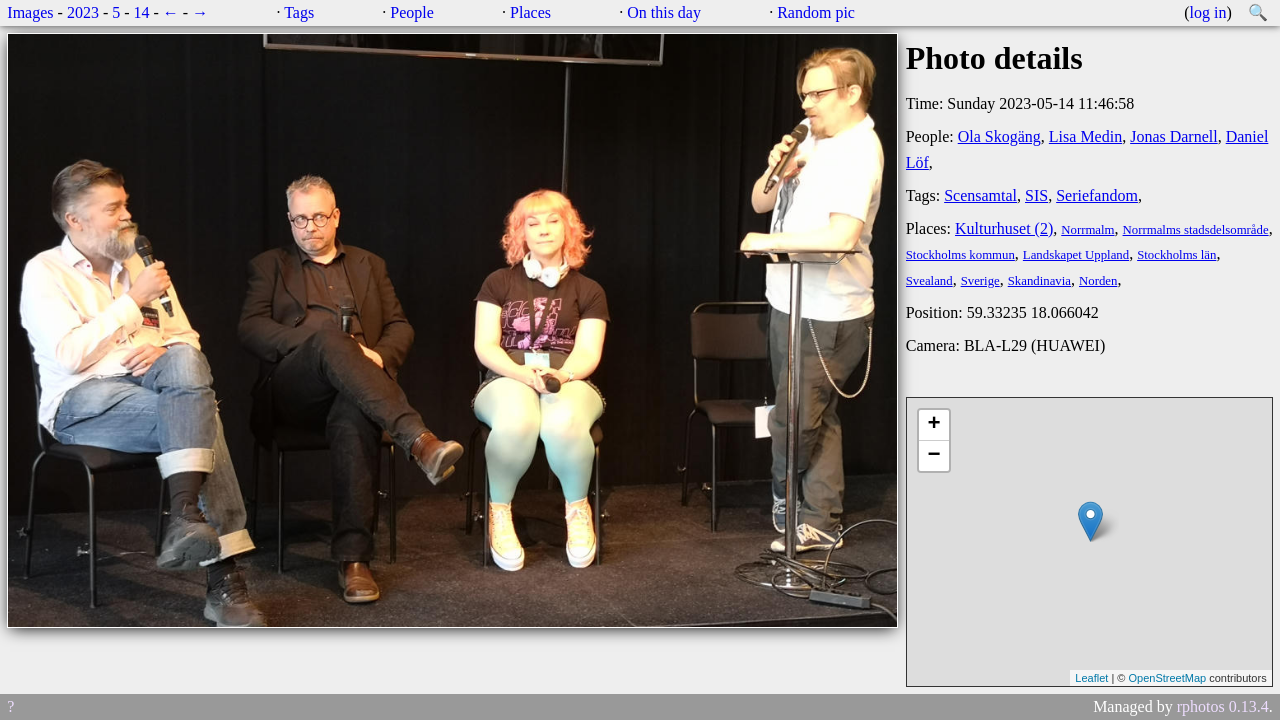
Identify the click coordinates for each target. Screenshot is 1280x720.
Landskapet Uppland (1076, 255)
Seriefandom (1097, 195)
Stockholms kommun (960, 255)
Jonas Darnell (1174, 136)
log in (1208, 12)
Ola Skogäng (999, 136)
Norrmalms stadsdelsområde (1196, 230)
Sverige (980, 281)
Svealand (929, 281)
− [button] (934, 456)
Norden (1098, 281)
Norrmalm (1087, 230)
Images (30, 12)
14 (142, 12)
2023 (83, 12)
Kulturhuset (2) (1004, 228)
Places (530, 12)
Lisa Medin (1085, 136)
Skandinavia (1039, 281)
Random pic (816, 12)
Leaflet (1091, 678)
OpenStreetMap (1167, 678)
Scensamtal (980, 195)
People (412, 12)
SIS (1036, 195)
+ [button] (934, 425)
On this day (664, 12)
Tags (299, 12)
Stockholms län (1176, 255)
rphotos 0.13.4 (1223, 706)
